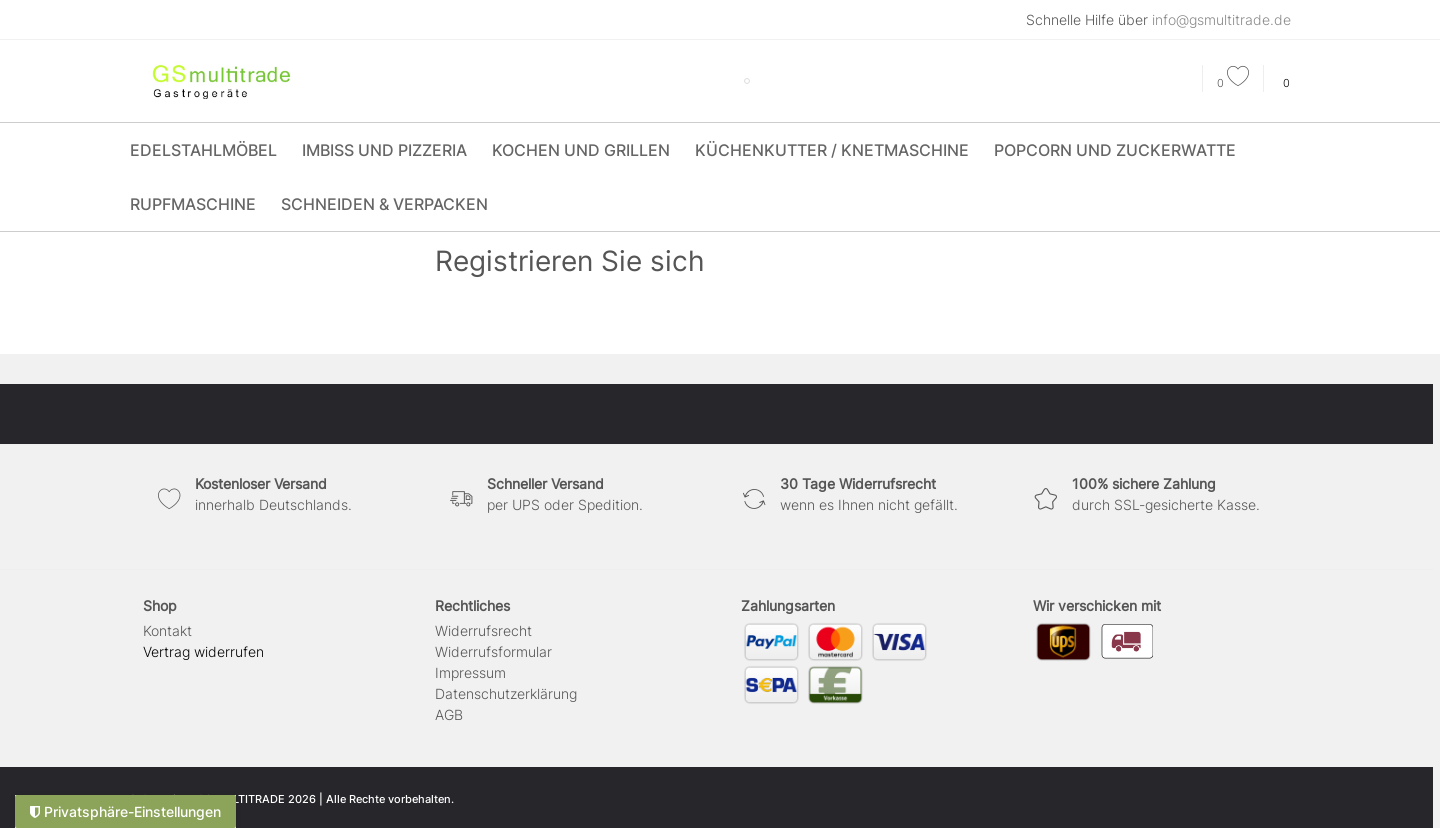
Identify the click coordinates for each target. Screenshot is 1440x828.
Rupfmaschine (193, 204)
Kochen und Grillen (581, 150)
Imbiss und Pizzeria (384, 150)
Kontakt (167, 630)
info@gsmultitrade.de (1221, 19)
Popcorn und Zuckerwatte (1115, 150)
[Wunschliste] (1233, 83)
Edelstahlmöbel (203, 150)
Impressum (470, 672)
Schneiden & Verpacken (384, 204)
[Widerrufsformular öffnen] (203, 651)
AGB (449, 714)
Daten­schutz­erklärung (506, 693)
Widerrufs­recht (483, 630)
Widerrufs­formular (493, 651)
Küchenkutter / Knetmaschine (832, 150)
